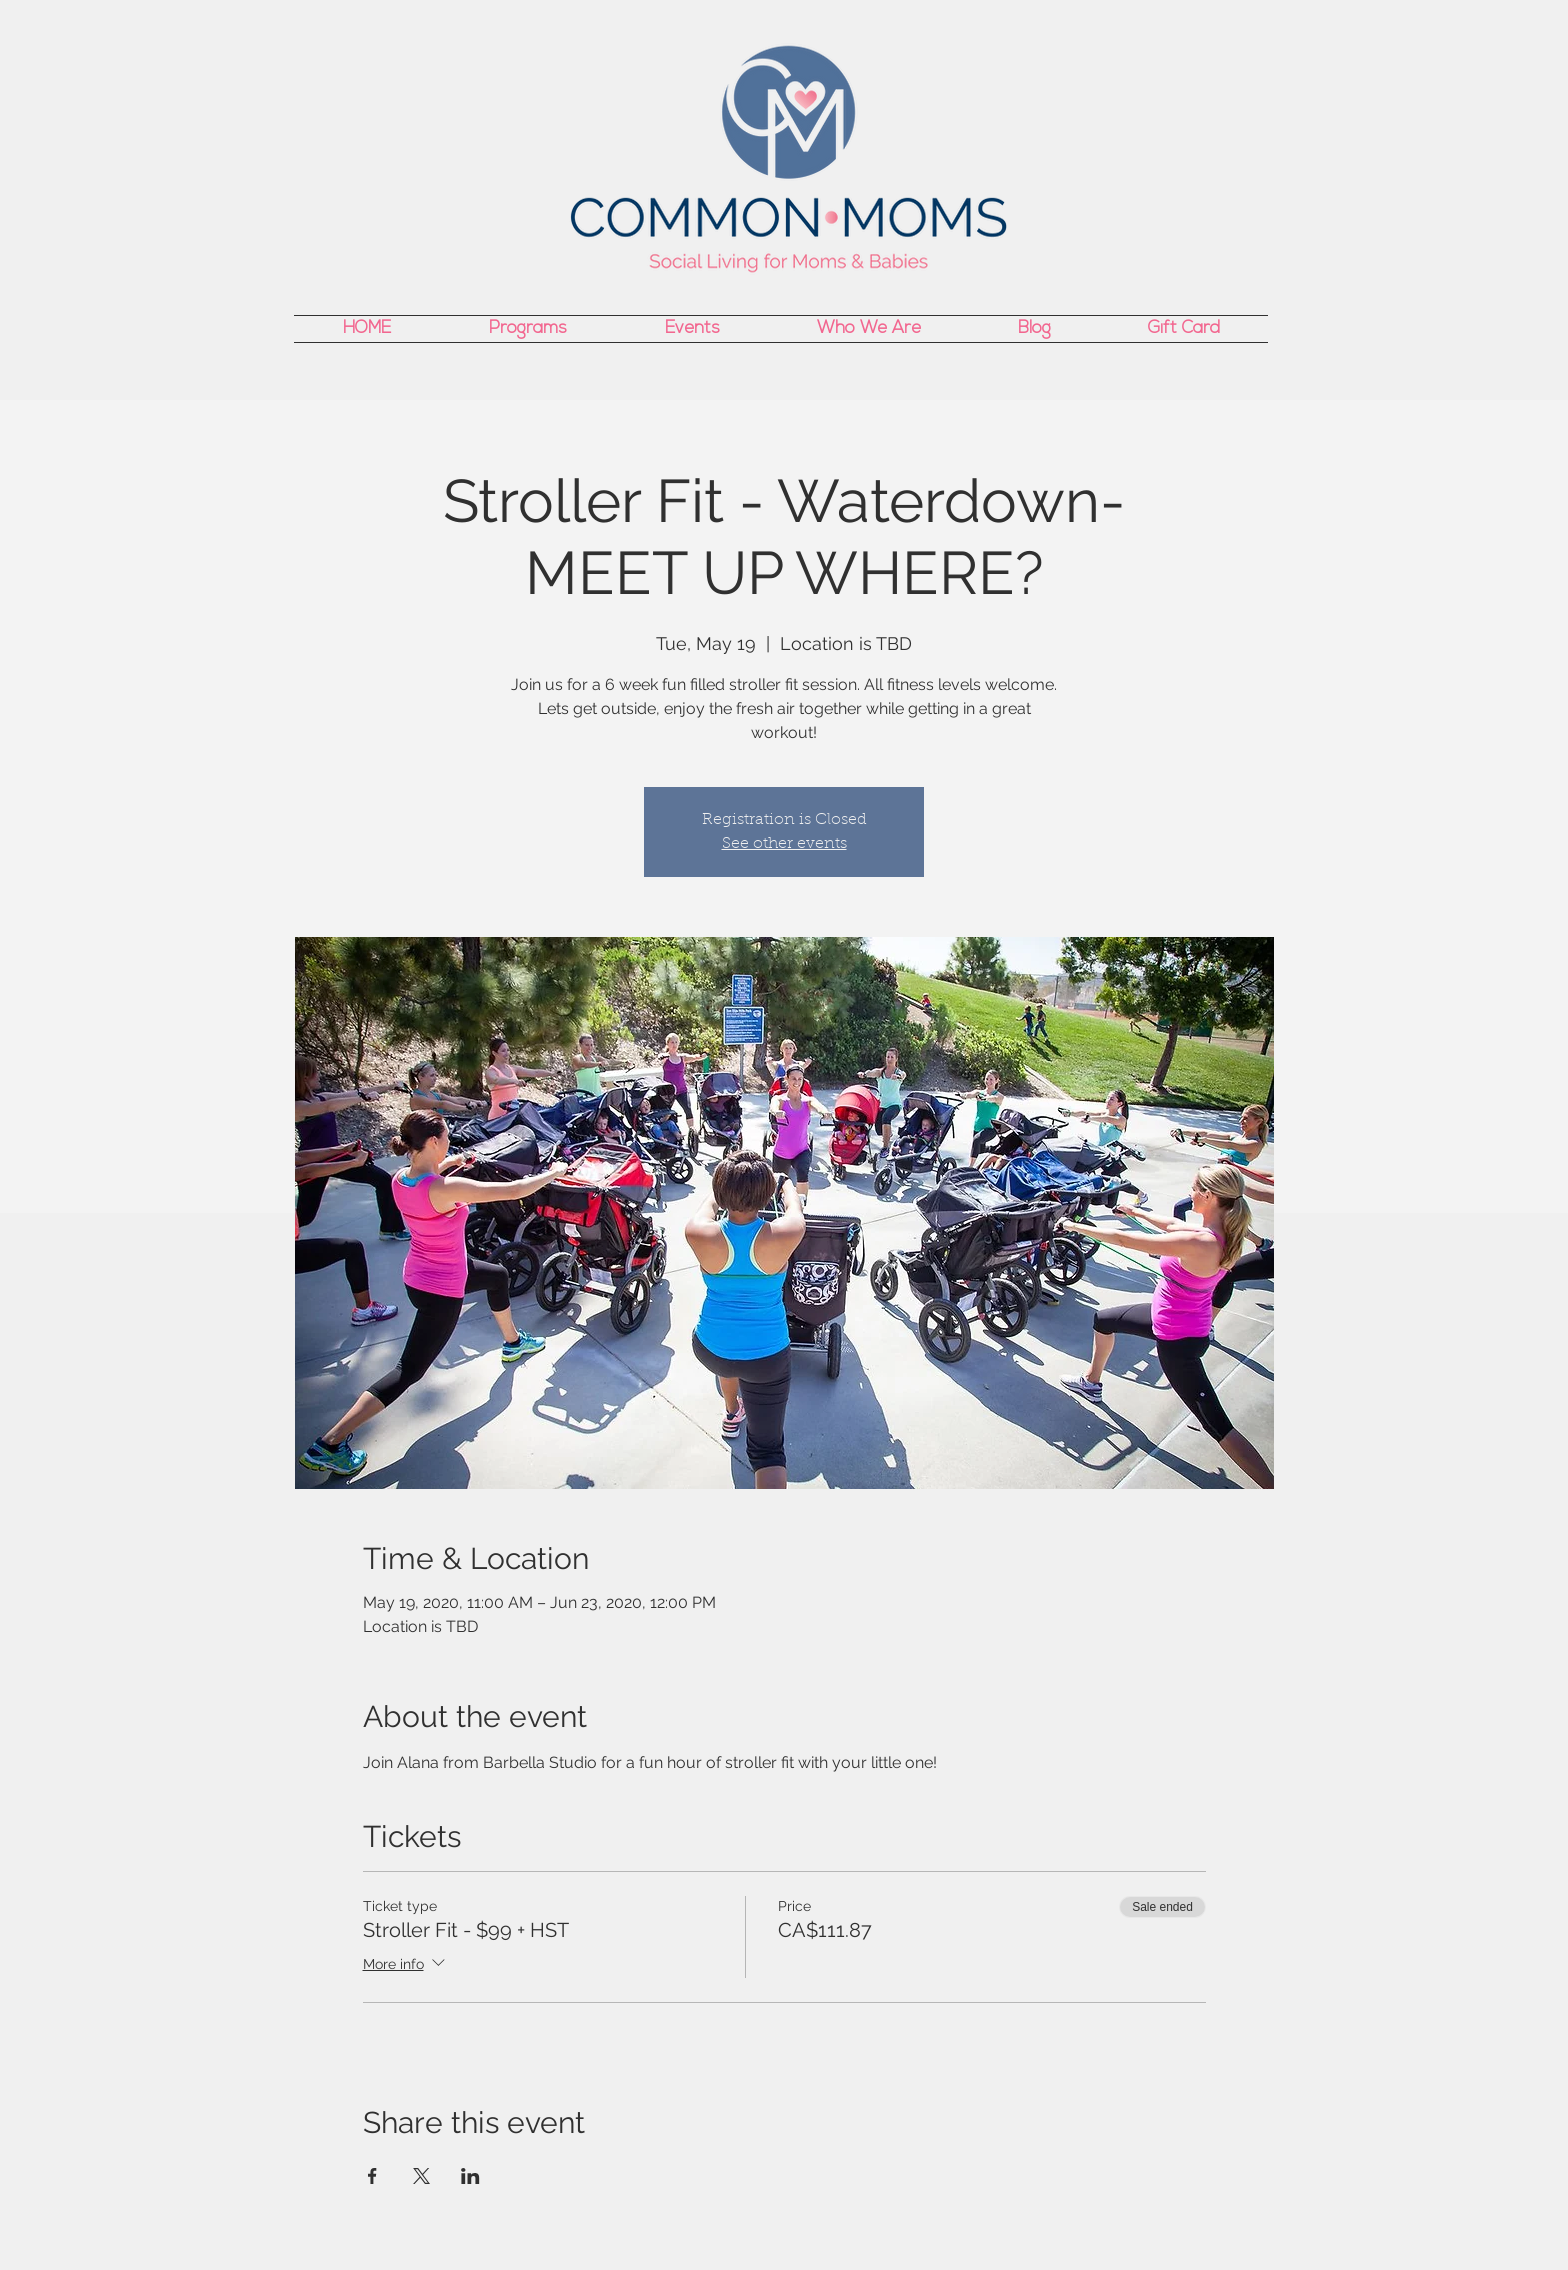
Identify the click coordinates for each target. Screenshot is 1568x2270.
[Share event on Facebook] (372, 2176)
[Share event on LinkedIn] (470, 2176)
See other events (784, 844)
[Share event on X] (421, 2176)
